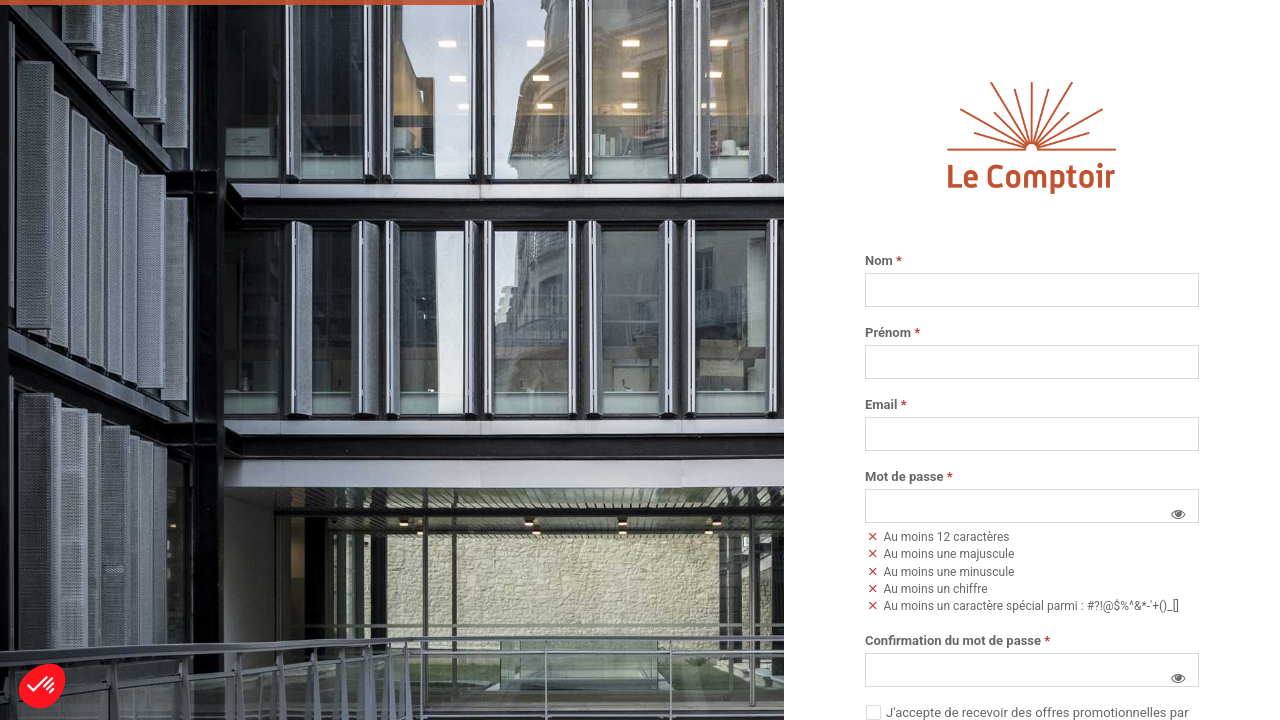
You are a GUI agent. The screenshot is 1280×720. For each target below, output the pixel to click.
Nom (883, 261)
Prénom (892, 333)
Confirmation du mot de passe (957, 641)
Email (886, 405)
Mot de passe (909, 477)
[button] (1178, 514)
